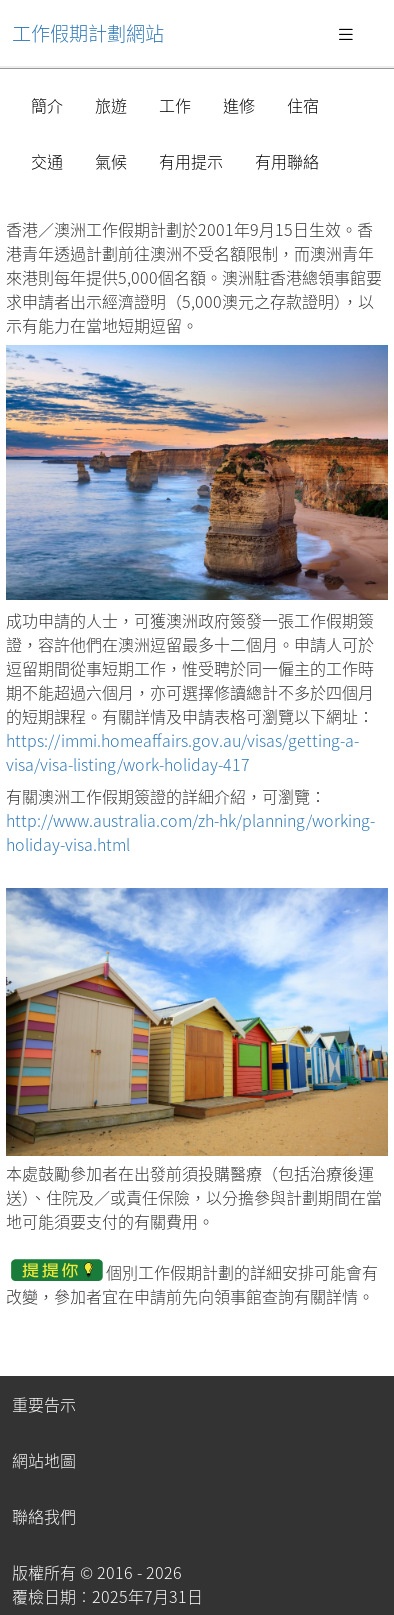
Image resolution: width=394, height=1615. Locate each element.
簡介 (47, 105)
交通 (47, 161)
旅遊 (111, 105)
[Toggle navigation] (346, 33)
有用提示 (191, 161)
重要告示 (44, 1404)
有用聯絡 (287, 161)
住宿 (303, 105)
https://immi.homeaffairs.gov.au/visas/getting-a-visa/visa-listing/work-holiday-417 (182, 752)
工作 (175, 105)
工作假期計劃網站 (88, 33)
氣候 (111, 161)
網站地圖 (44, 1460)
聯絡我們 (44, 1516)
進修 (239, 105)
